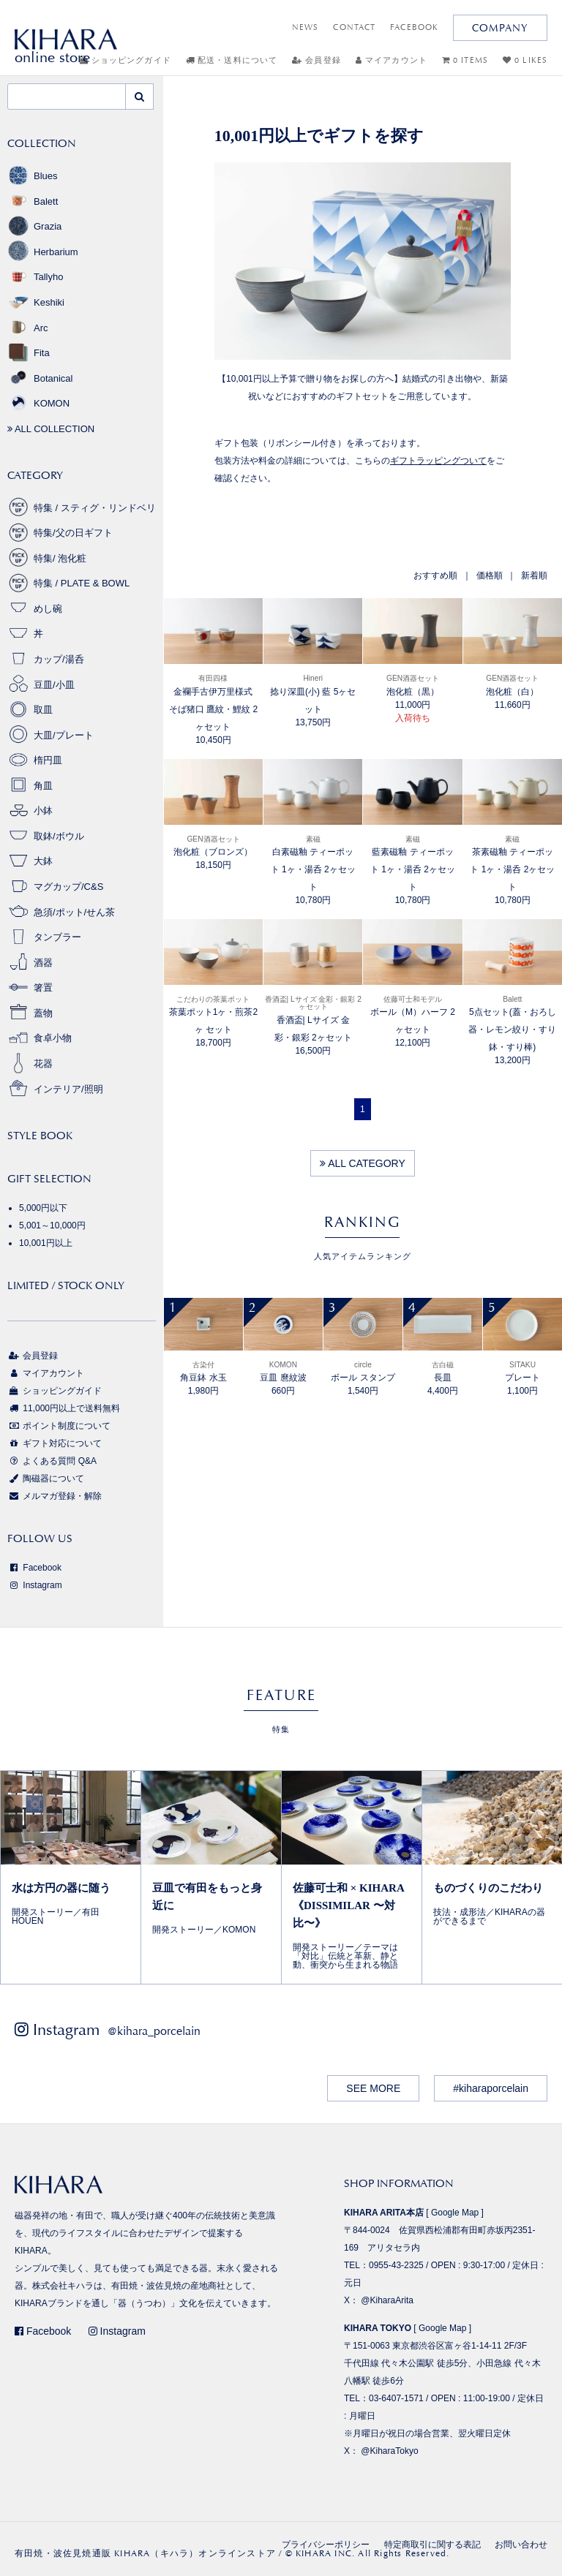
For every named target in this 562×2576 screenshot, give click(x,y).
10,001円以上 (45, 1243)
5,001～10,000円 (52, 1225)
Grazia (34, 226)
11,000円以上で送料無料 (63, 1408)
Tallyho (35, 276)
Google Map (455, 2212)
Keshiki (35, 302)
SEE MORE (373, 2088)
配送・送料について (231, 60)
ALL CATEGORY (362, 1163)
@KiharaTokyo (389, 2451)
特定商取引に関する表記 (432, 2544)
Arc (27, 327)
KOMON (38, 403)
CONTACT (354, 27)
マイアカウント (391, 60)
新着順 (534, 575)
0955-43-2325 (396, 2265)
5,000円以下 (43, 1208)
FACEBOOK (414, 27)
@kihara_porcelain (154, 2031)
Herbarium (42, 251)
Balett (32, 201)
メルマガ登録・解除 (54, 1496)
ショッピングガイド (54, 1391)
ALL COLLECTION (50, 428)
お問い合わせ (521, 2544)
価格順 (489, 575)
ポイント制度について (58, 1426)
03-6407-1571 (396, 2398)
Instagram (34, 1585)
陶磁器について (45, 1478)
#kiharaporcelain (490, 2088)
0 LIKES (525, 60)
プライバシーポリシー (326, 2544)
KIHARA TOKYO (377, 2328)
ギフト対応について (54, 1443)
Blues (32, 175)
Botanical (39, 378)
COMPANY (500, 27)
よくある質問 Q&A (52, 1461)
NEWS (305, 27)
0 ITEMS (465, 60)
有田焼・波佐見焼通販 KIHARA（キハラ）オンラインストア (145, 2553)
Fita (28, 352)
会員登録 (316, 60)
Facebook (34, 1568)
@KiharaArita (387, 2300)
